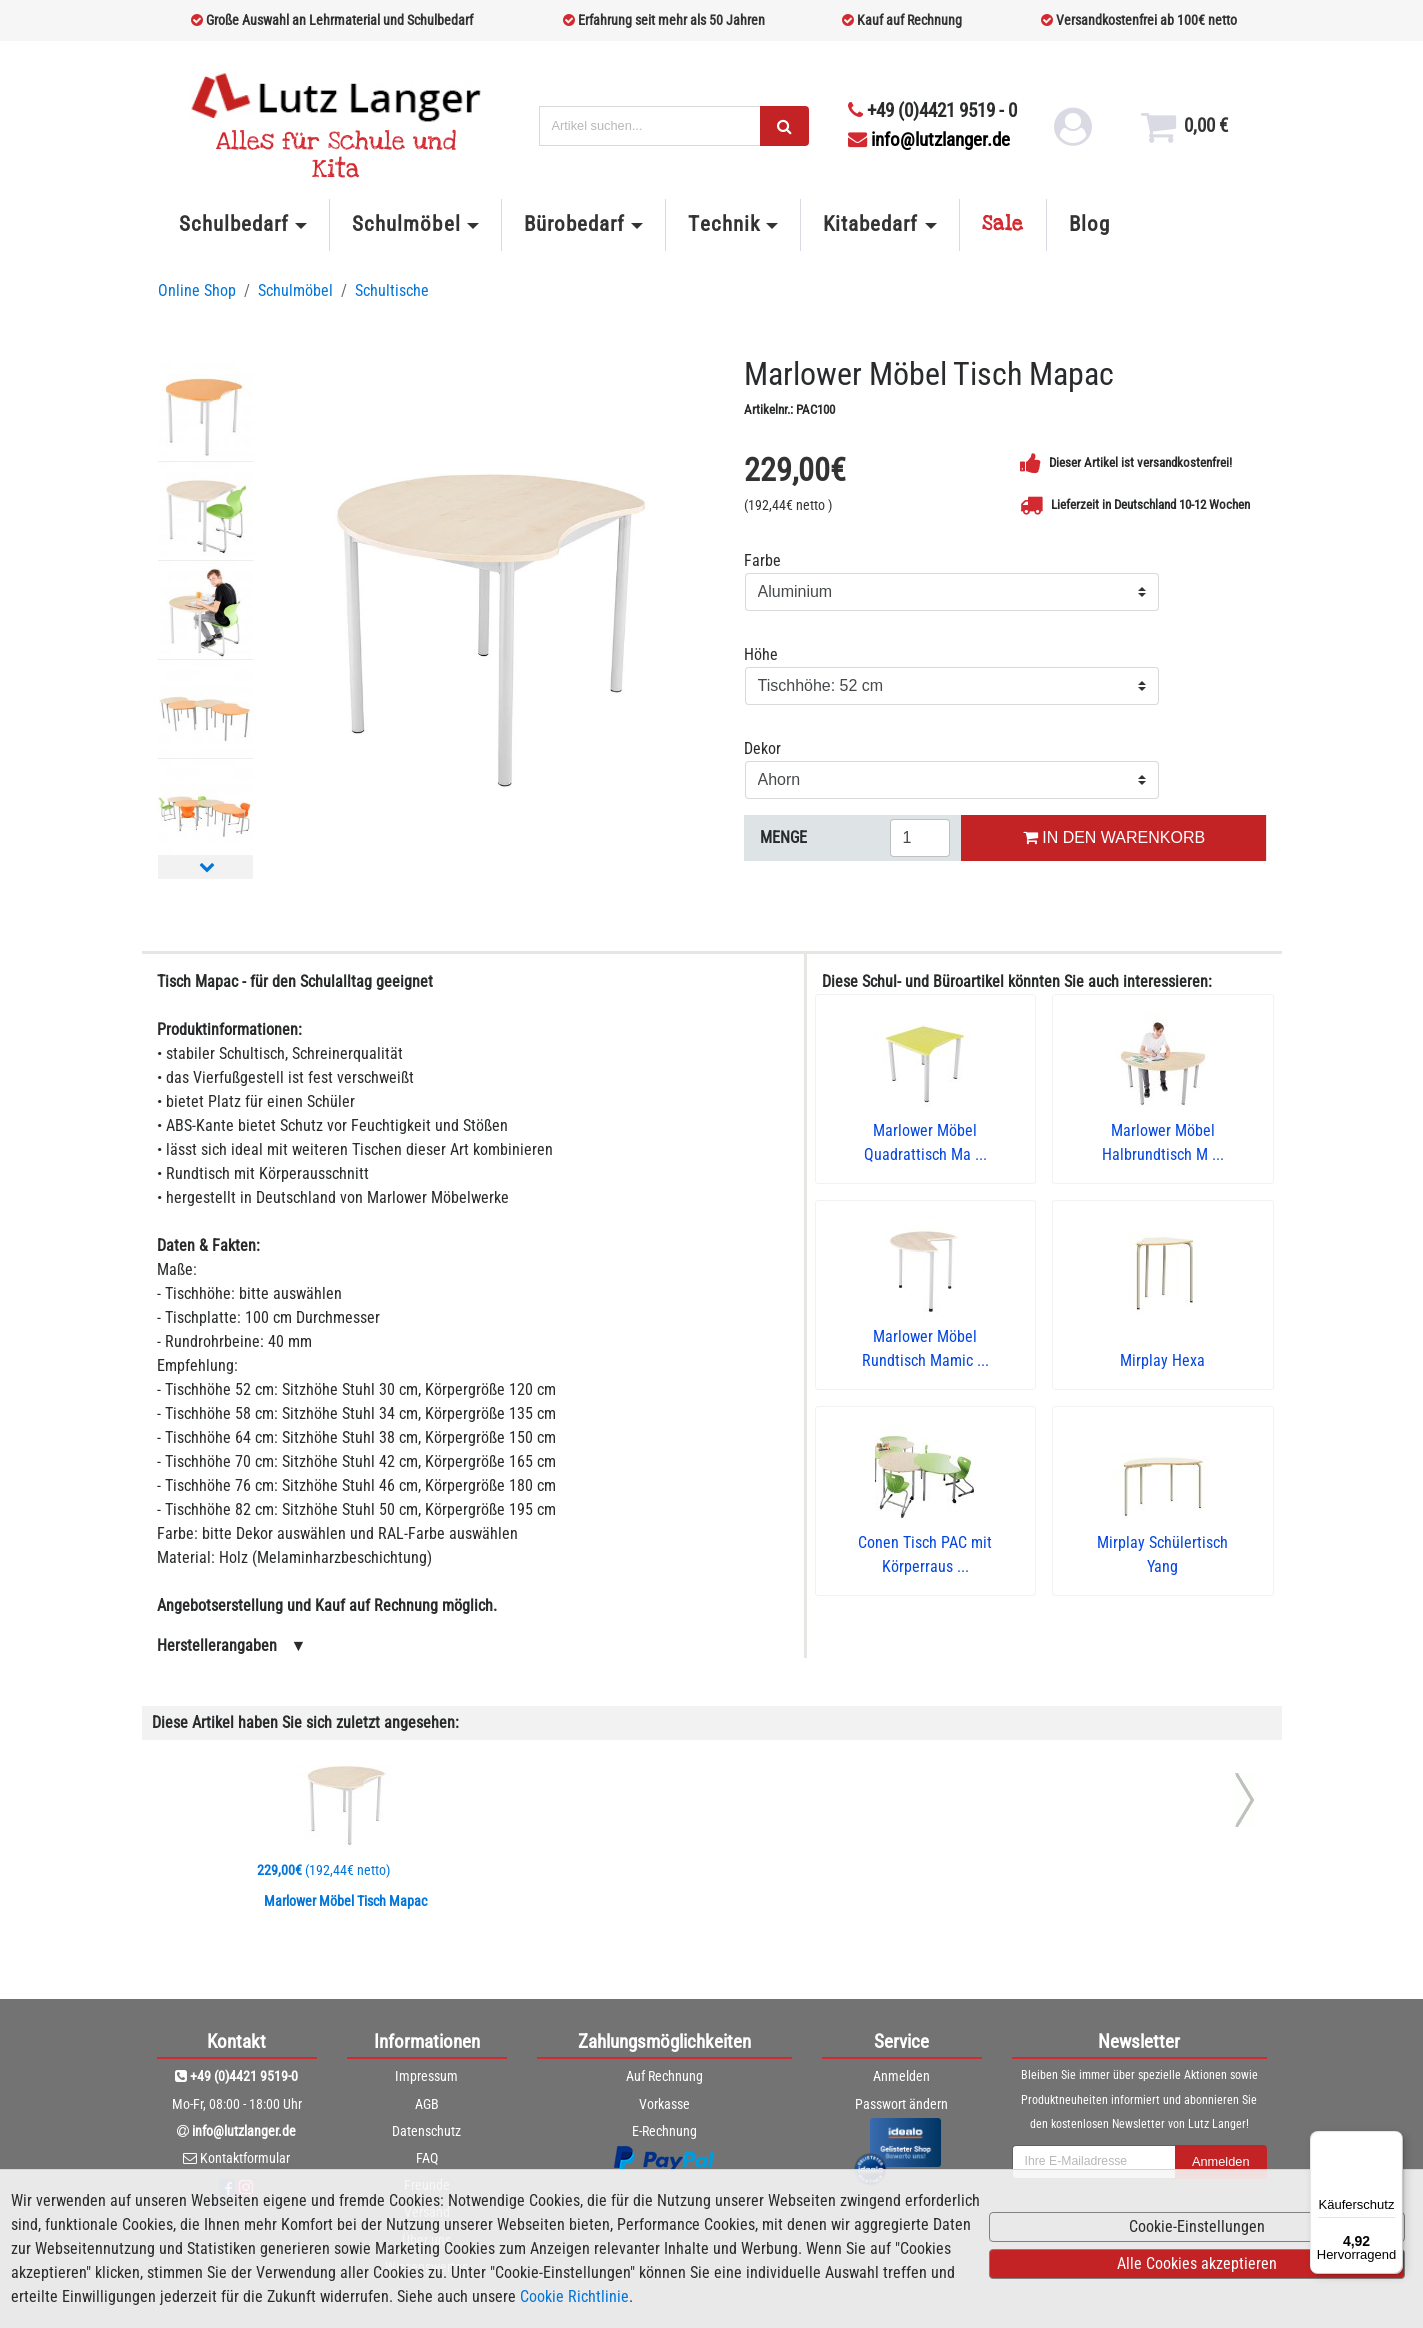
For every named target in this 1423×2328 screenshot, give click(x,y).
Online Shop (197, 290)
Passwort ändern (901, 2104)
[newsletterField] (1094, 2162)
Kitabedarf (870, 224)
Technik (723, 224)
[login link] (1071, 134)
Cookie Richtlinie (574, 2296)
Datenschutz (426, 2131)
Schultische (392, 290)
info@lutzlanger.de (929, 139)
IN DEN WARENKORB (1114, 837)
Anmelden (901, 2076)
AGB (427, 2104)
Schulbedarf (234, 224)
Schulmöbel (406, 224)
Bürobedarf (574, 224)
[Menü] (1391, 2143)
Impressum (426, 2076)
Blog (1089, 224)
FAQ (427, 2158)
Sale (1003, 224)
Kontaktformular (245, 2158)
